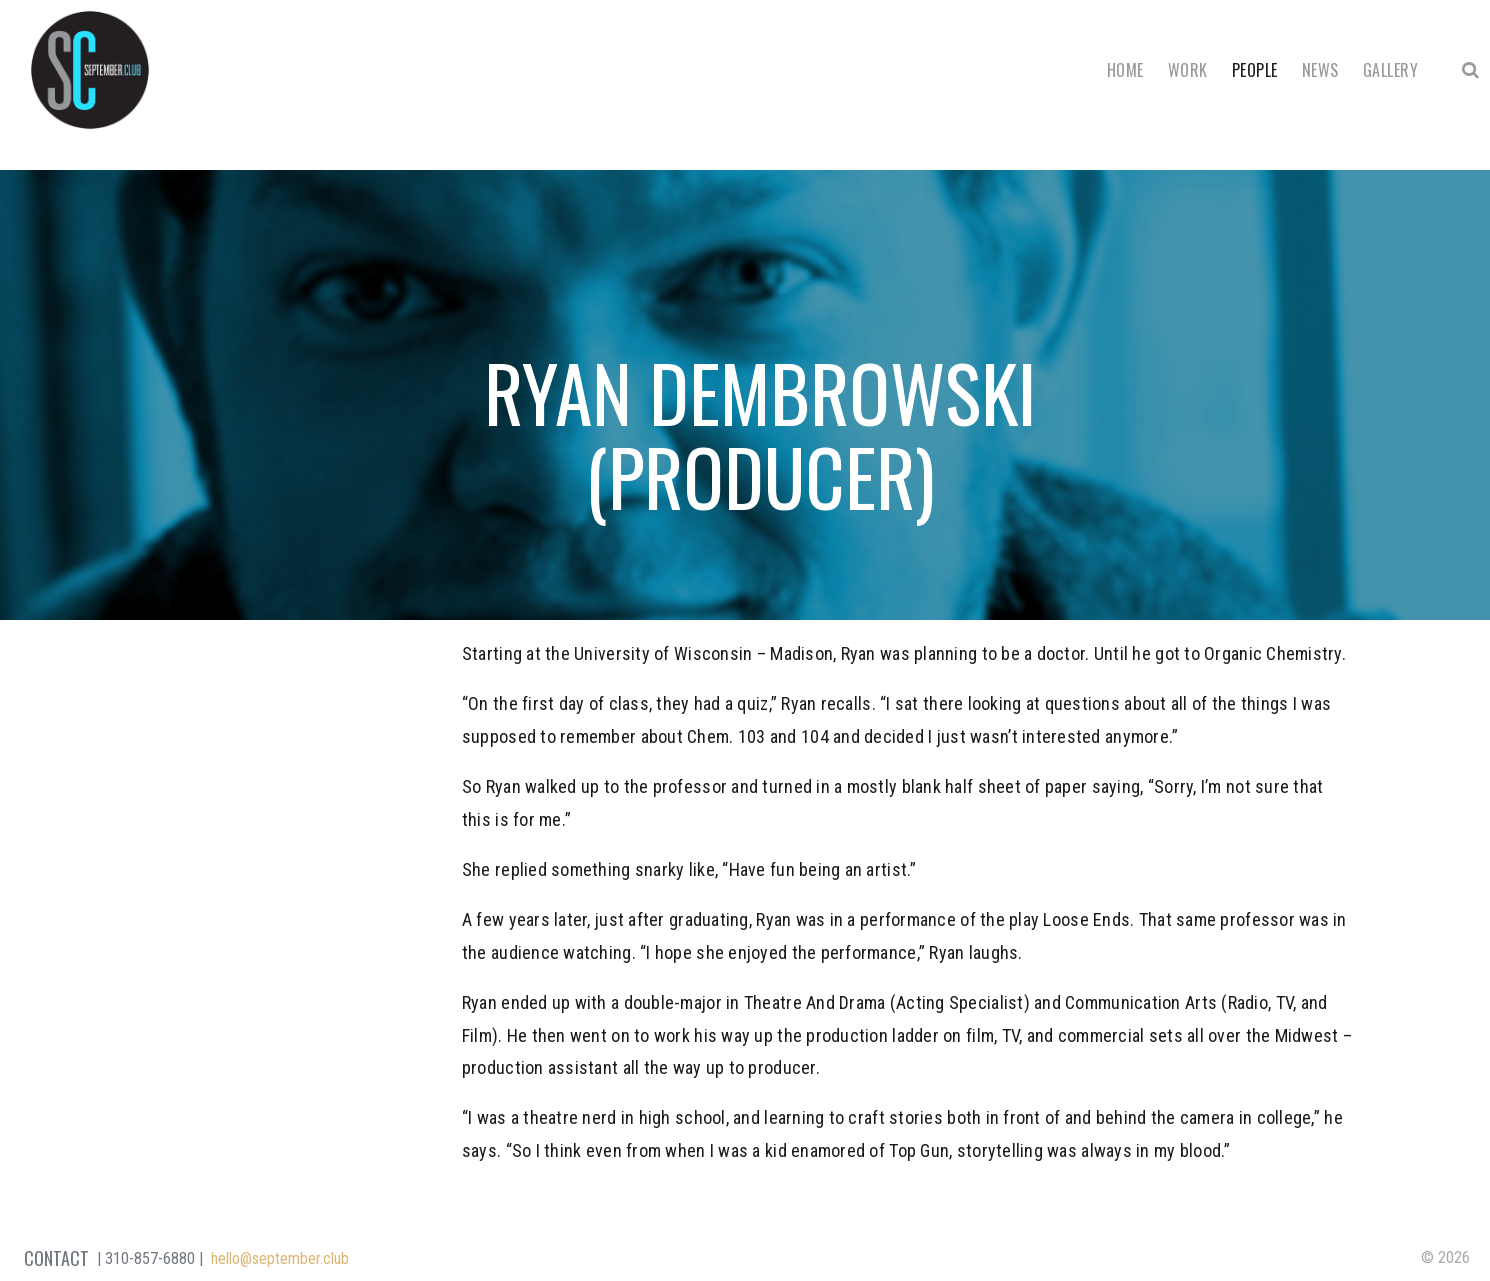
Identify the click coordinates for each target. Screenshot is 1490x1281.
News (1320, 70)
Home (1125, 70)
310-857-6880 (150, 1258)
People (1255, 70)
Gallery (1390, 70)
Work (1188, 70)
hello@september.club (280, 1258)
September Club (90, 70)
